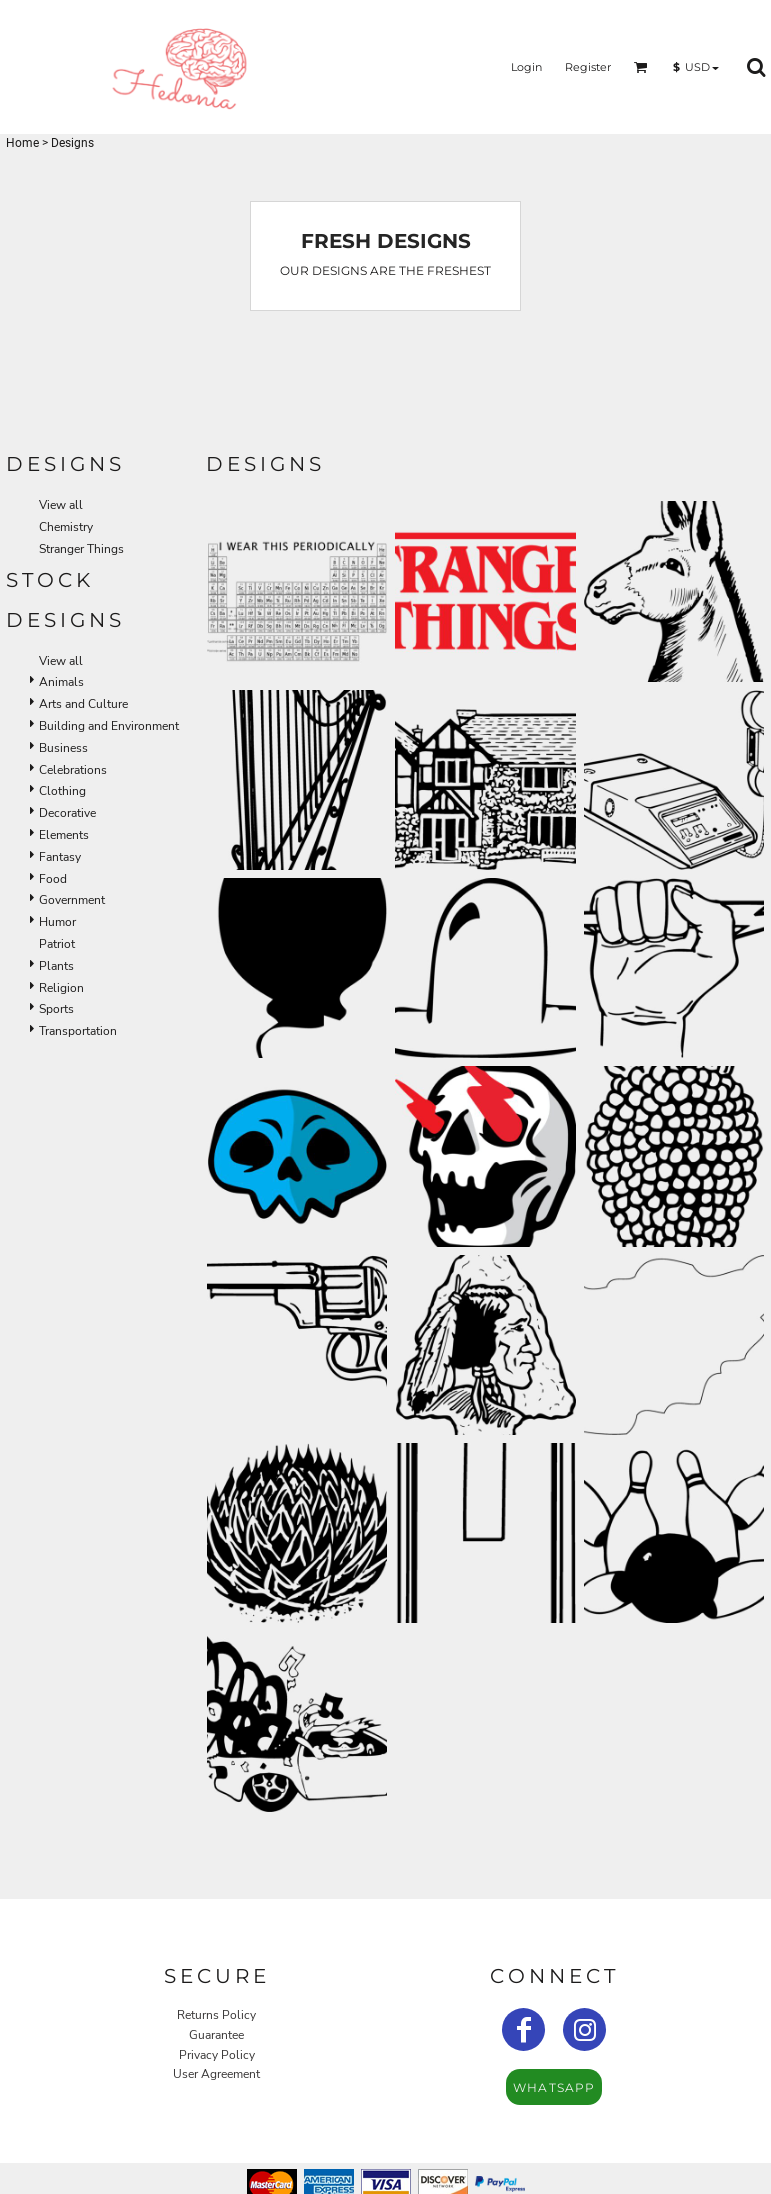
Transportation (78, 1031)
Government (72, 900)
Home (22, 143)
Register (588, 67)
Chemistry (66, 527)
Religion (61, 988)
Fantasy (60, 857)
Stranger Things (81, 549)
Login (526, 67)
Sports (56, 1009)
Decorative (67, 813)
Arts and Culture (83, 704)
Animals (61, 682)
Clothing (62, 791)
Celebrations (73, 770)
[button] (641, 67)
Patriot (57, 944)
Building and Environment (109, 726)
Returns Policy (216, 2015)
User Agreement (216, 2074)
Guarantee (216, 2035)
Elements (64, 835)
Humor (57, 922)
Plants (56, 966)
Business (63, 748)
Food (53, 879)
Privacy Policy (217, 2055)
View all (61, 505)
